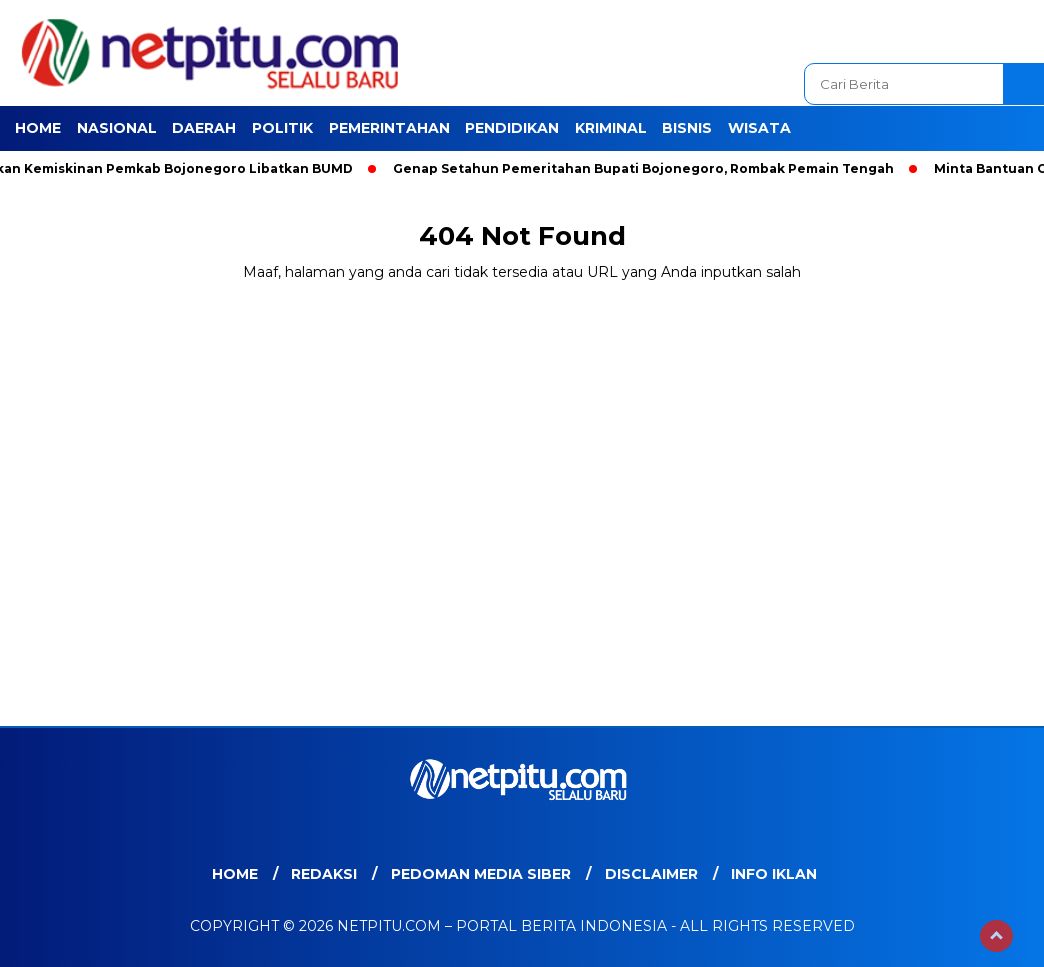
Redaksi (324, 874)
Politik (282, 128)
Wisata (759, 128)
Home (38, 128)
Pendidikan (512, 128)
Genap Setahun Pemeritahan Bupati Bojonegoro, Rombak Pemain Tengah (647, 168)
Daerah (204, 128)
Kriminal (611, 128)
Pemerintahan (389, 128)
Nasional (117, 128)
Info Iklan (774, 874)
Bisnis (687, 128)
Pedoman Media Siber (481, 874)
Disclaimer (651, 874)
